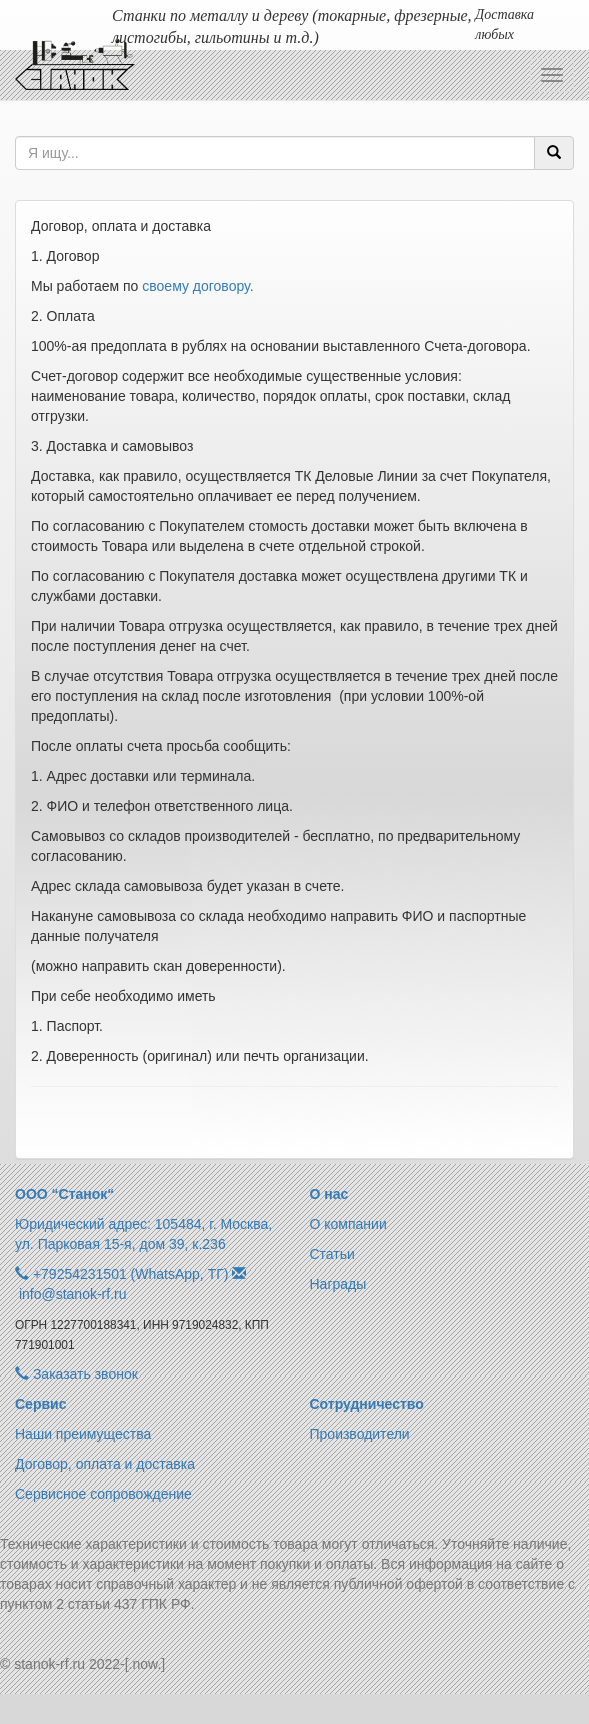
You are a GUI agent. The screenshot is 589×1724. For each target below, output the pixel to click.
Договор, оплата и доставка (105, 1464)
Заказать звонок (76, 1374)
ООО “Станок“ (64, 1194)
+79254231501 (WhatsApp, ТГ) (131, 1274)
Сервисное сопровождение (103, 1494)
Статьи (332, 1254)
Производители (360, 1434)
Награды (338, 1284)
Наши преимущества (83, 1434)
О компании (348, 1224)
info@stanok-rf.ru (73, 1294)
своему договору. (197, 286)
